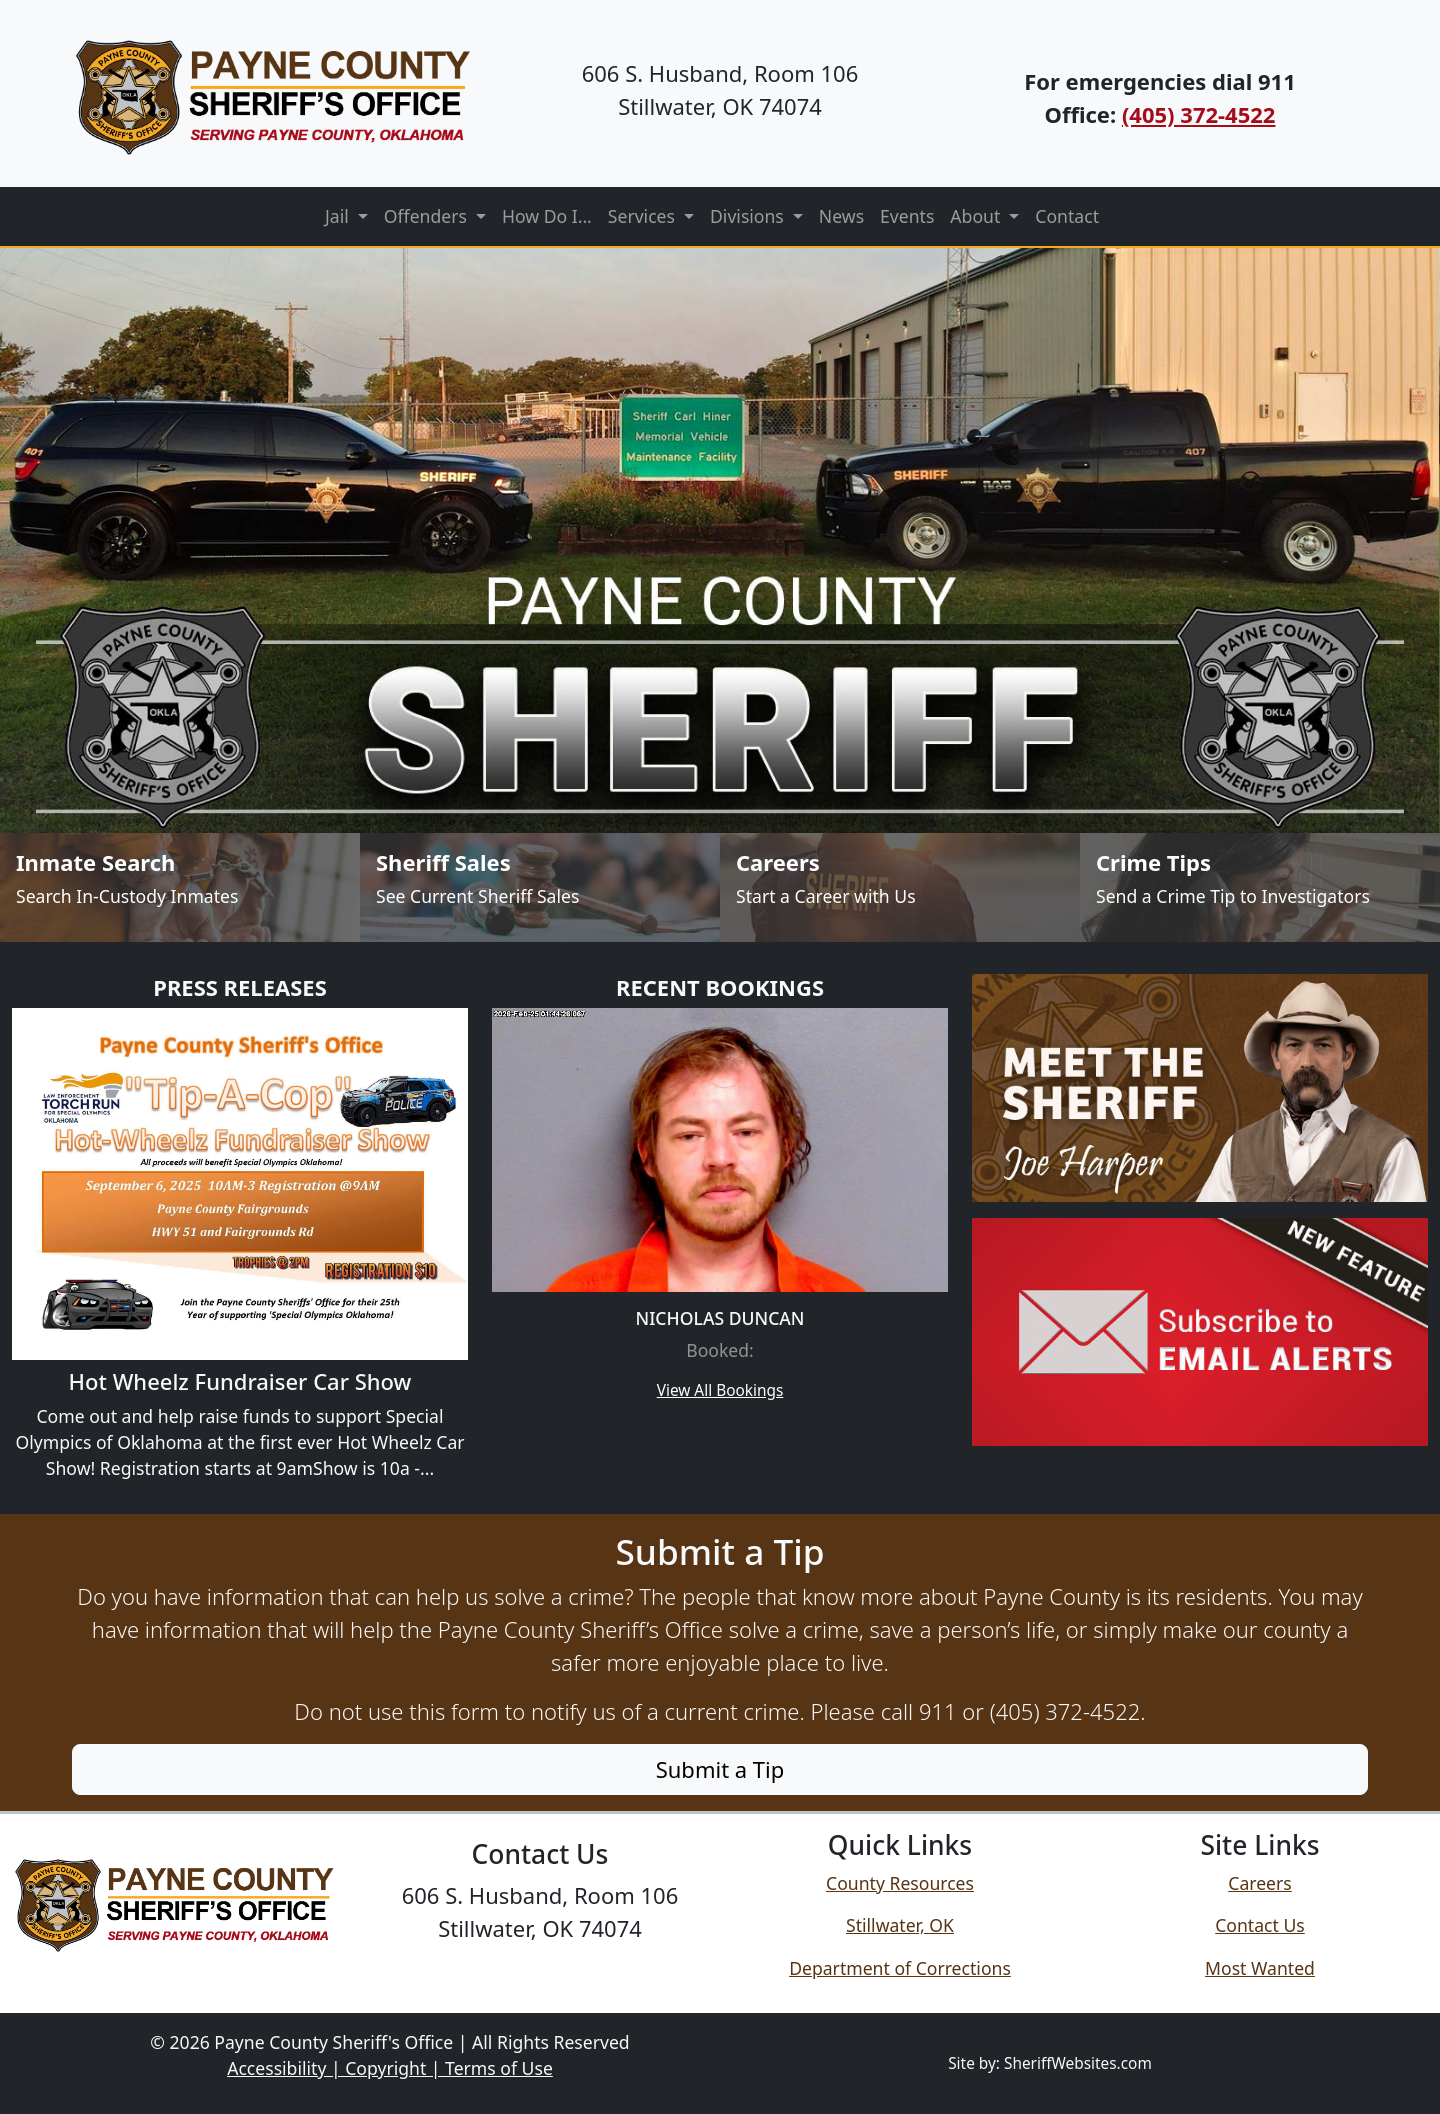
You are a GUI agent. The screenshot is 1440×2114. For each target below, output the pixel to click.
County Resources (900, 1883)
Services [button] (644, 216)
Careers (1259, 1883)
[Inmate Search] (180, 887)
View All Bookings (720, 1390)
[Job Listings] (900, 887)
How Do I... (547, 216)
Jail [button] (339, 216)
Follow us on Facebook (540, 1974)
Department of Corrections (900, 1968)
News (841, 216)
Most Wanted (1260, 1968)
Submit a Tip (720, 1769)
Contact (1067, 216)
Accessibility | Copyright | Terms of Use (390, 2068)
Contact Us (1260, 1925)
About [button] (977, 216)
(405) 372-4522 (1199, 114)
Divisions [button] (749, 216)
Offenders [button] (428, 216)
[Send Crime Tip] (1260, 887)
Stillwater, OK (900, 1925)
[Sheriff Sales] (540, 887)
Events (907, 216)
